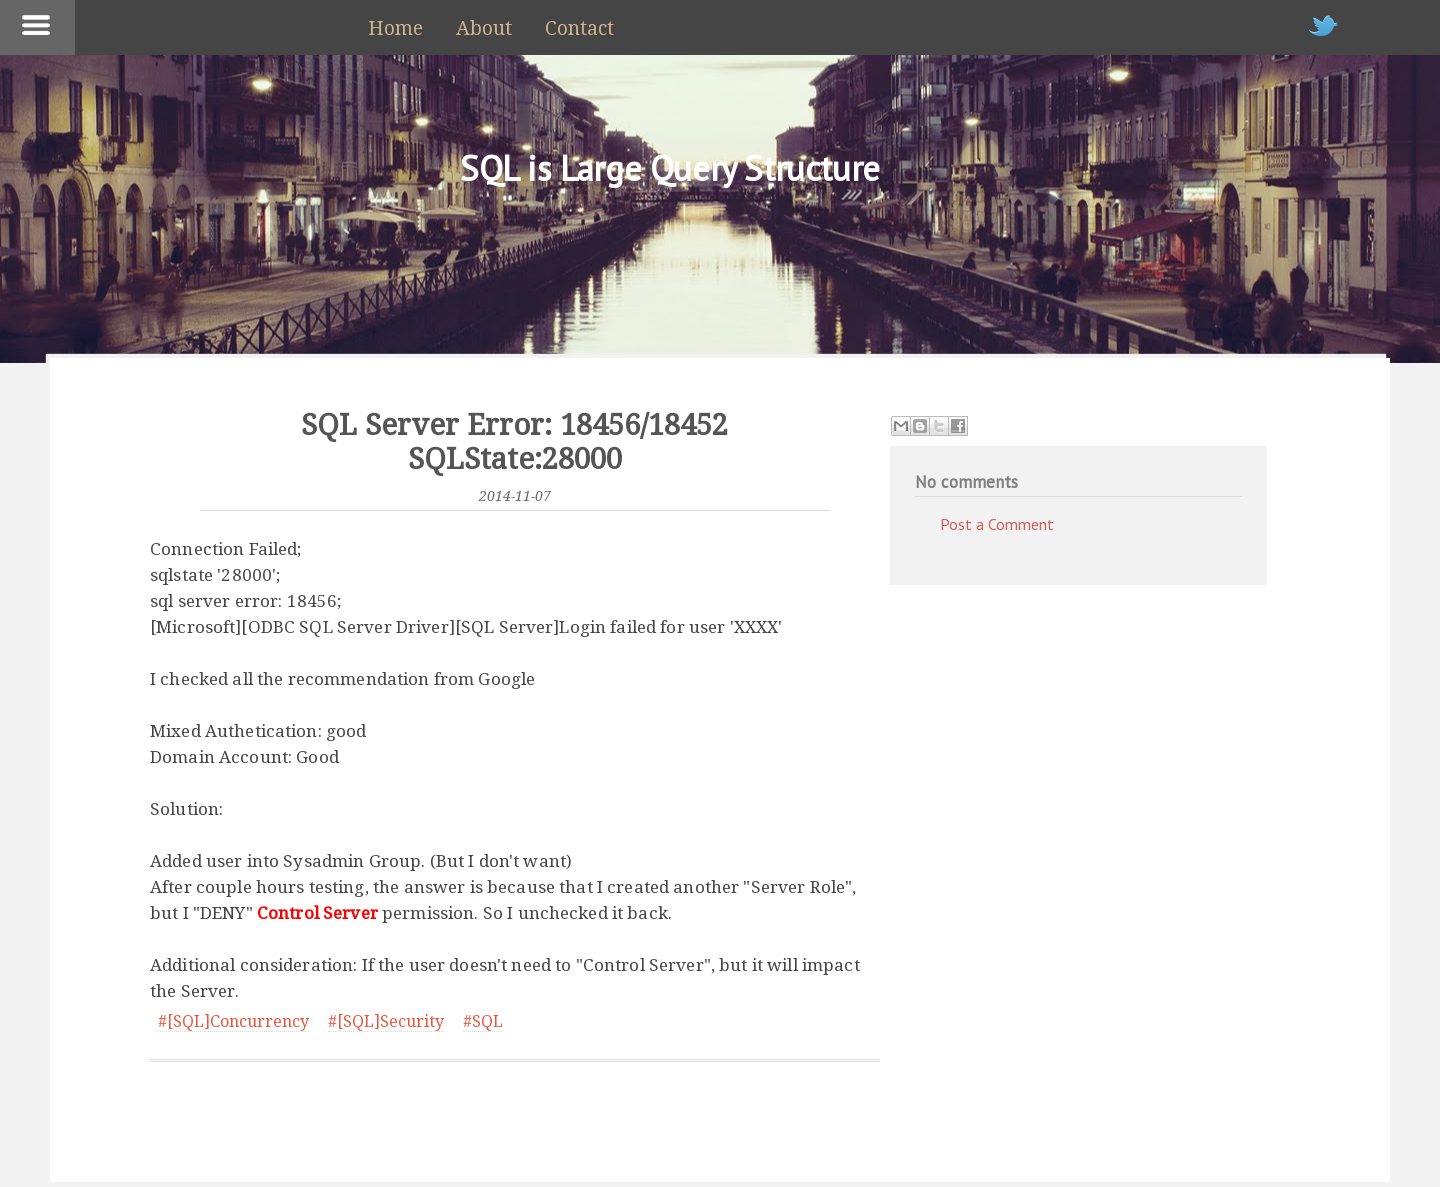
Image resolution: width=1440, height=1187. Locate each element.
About (484, 28)
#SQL (483, 1021)
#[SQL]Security (386, 1021)
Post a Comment (997, 524)
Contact (579, 28)
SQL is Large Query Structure (670, 168)
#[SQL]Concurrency (233, 1021)
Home (395, 28)
